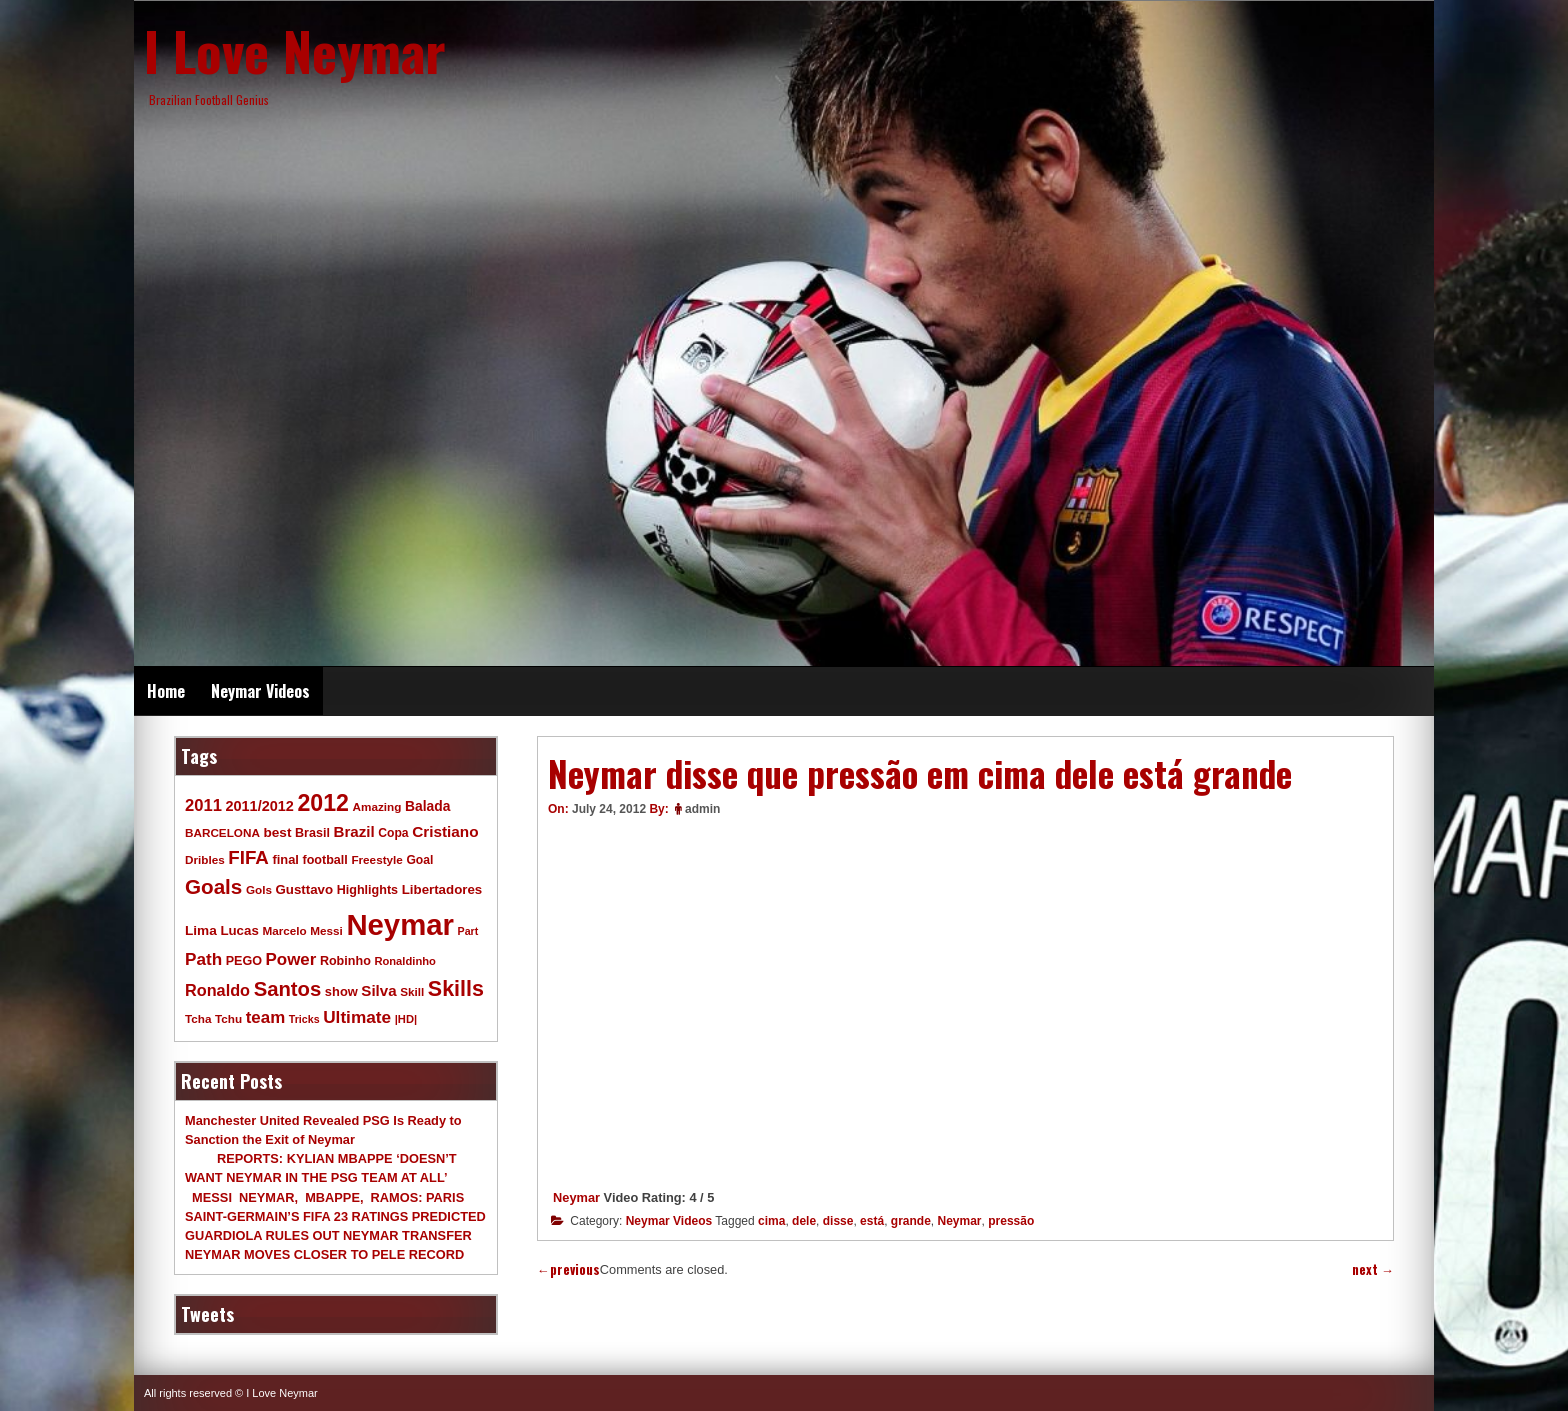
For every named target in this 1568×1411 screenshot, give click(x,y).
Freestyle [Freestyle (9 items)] (376, 859)
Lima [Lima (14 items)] (201, 930)
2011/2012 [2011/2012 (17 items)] (259, 806)
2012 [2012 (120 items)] (323, 803)
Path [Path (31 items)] (203, 959)
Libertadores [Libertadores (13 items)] (442, 889)
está (872, 1221)
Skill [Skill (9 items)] (412, 991)
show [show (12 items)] (341, 991)
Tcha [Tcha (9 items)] (198, 1018)
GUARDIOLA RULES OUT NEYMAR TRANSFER (328, 1235)
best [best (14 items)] (277, 832)
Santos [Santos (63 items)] (288, 989)
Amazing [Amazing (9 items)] (377, 806)
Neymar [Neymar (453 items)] (400, 924)
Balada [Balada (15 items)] (427, 806)
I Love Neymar (295, 50)
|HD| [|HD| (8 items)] (406, 1019)
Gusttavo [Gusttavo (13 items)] (305, 889)
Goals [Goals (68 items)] (213, 886)
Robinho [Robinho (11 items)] (345, 961)
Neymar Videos (260, 691)
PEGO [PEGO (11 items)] (244, 961)
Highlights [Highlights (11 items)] (367, 890)
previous (568, 1269)
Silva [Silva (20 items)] (378, 990)
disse (838, 1221)
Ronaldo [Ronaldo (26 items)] (217, 990)
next (1373, 1269)
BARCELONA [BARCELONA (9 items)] (222, 832)
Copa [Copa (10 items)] (393, 833)
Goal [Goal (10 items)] (419, 860)
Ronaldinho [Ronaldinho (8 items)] (405, 961)
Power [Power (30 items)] (291, 959)
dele (804, 1221)
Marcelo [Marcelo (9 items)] (284, 930)
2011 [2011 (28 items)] (203, 805)
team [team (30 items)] (265, 1017)
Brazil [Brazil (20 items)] (354, 831)
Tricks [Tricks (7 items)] (304, 1019)
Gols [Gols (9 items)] (259, 889)
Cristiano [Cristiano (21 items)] (445, 831)
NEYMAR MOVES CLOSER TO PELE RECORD (324, 1254)
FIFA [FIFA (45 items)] (248, 857)
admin (702, 809)
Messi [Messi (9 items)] (326, 930)
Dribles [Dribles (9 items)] (205, 859)
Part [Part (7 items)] (468, 931)
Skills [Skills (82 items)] (456, 989)
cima (771, 1221)
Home (166, 691)
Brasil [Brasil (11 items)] (312, 833)
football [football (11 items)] (324, 860)
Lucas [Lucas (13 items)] (239, 930)
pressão (1011, 1221)
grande (911, 1221)
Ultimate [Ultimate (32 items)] (357, 1017)
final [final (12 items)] (285, 859)
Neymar (576, 1197)
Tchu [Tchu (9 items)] (228, 1018)
